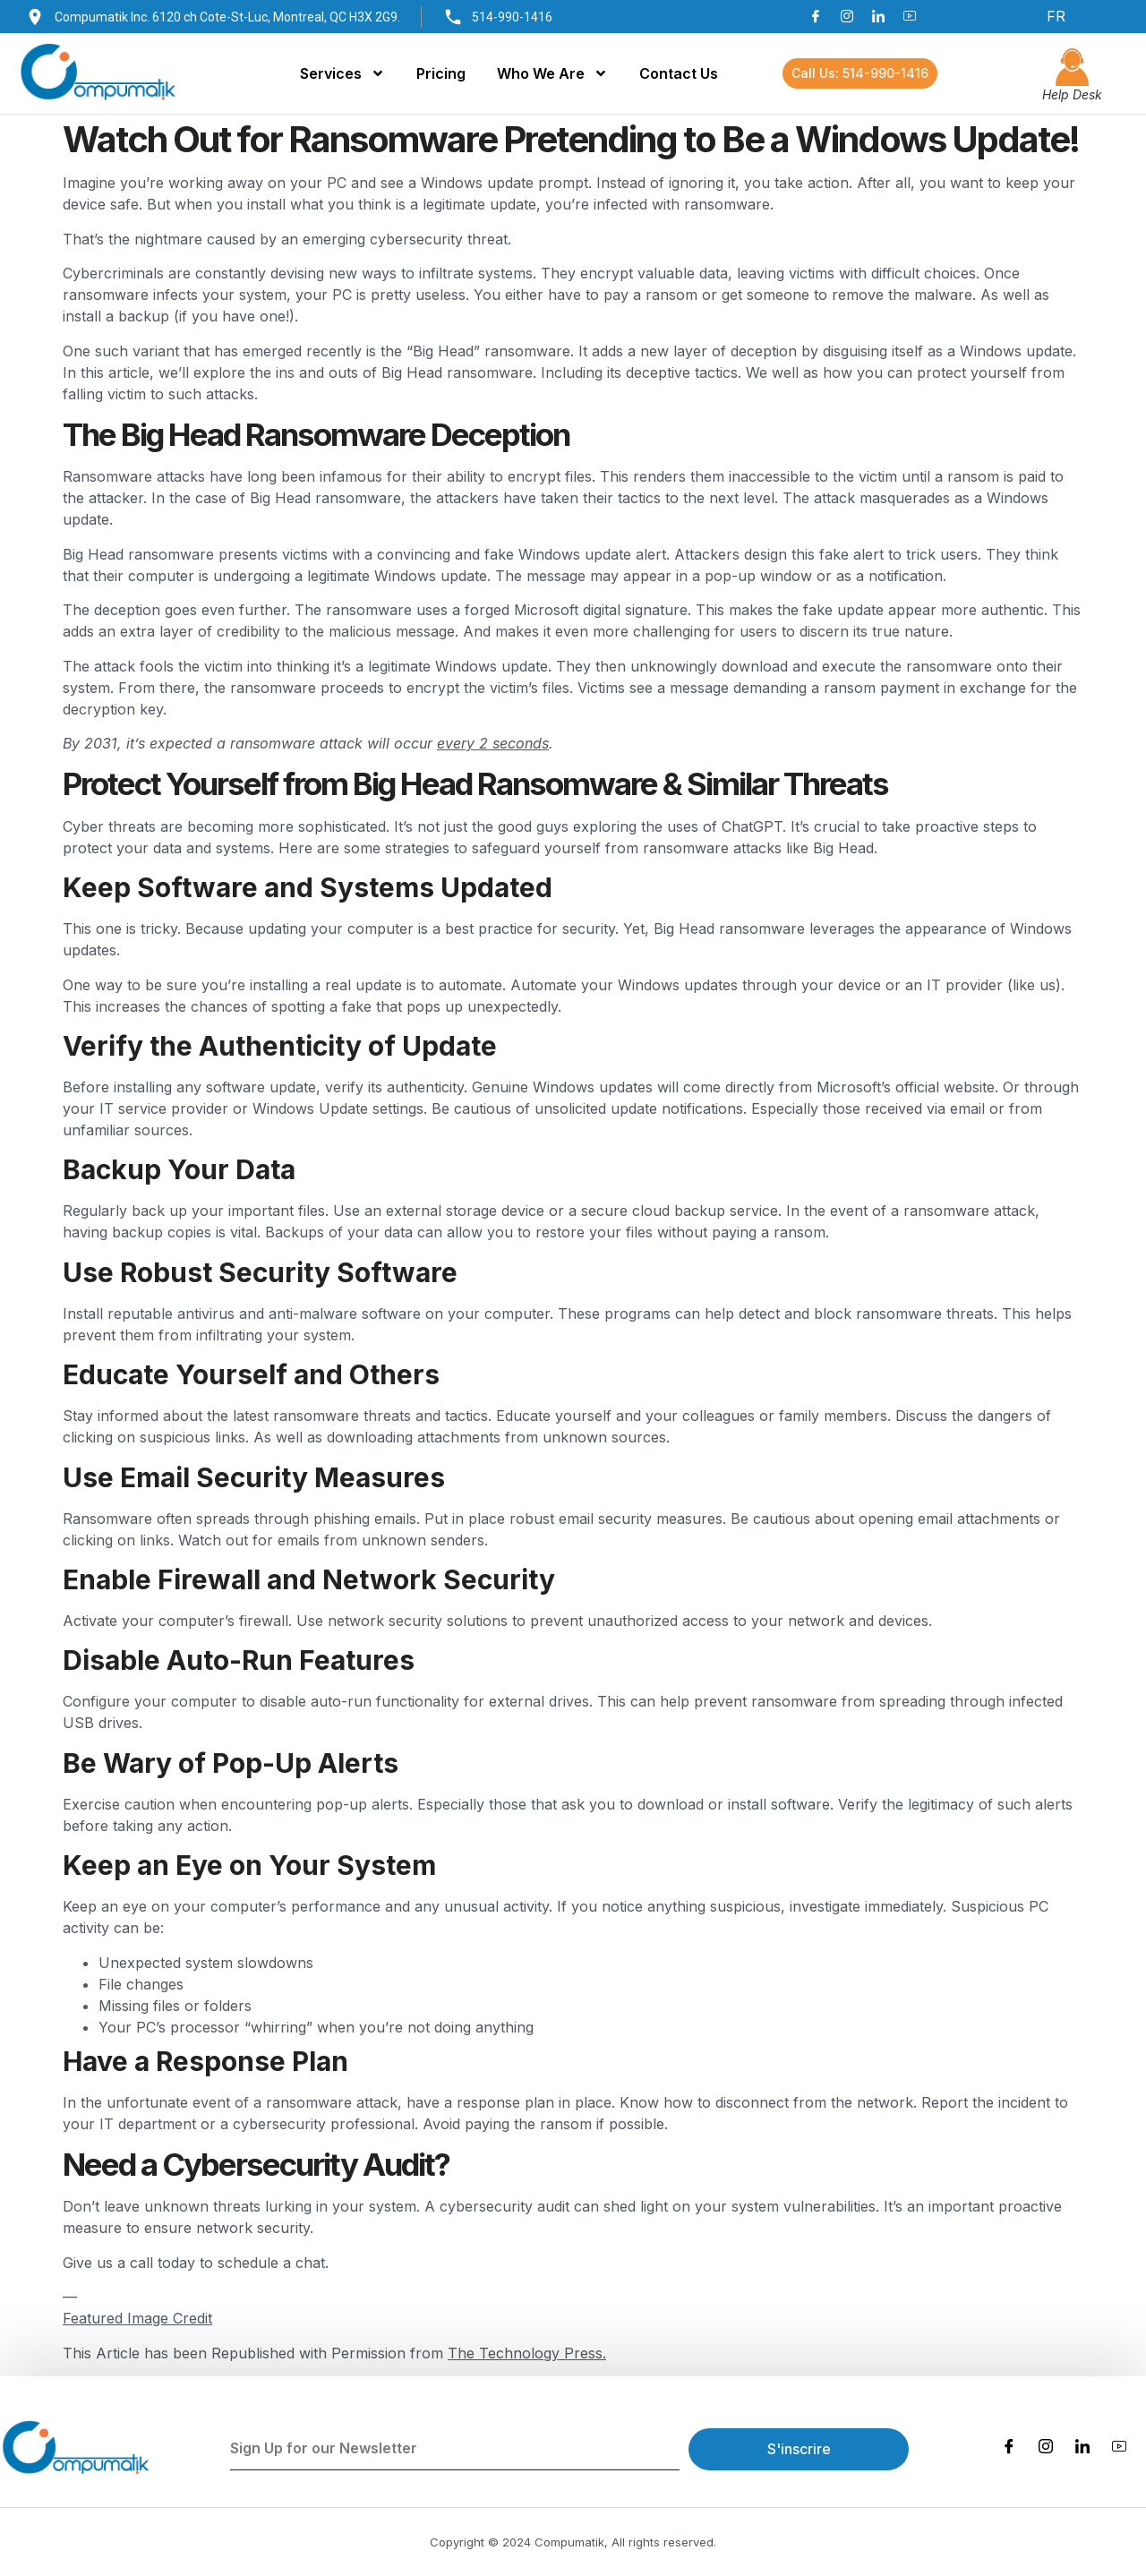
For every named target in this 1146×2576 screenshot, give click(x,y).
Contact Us (678, 73)
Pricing (441, 73)
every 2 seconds (493, 743)
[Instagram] (847, 16)
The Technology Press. (527, 2353)
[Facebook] (815, 16)
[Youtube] (909, 16)
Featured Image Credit (137, 2318)
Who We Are (552, 73)
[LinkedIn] (878, 16)
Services (342, 73)
